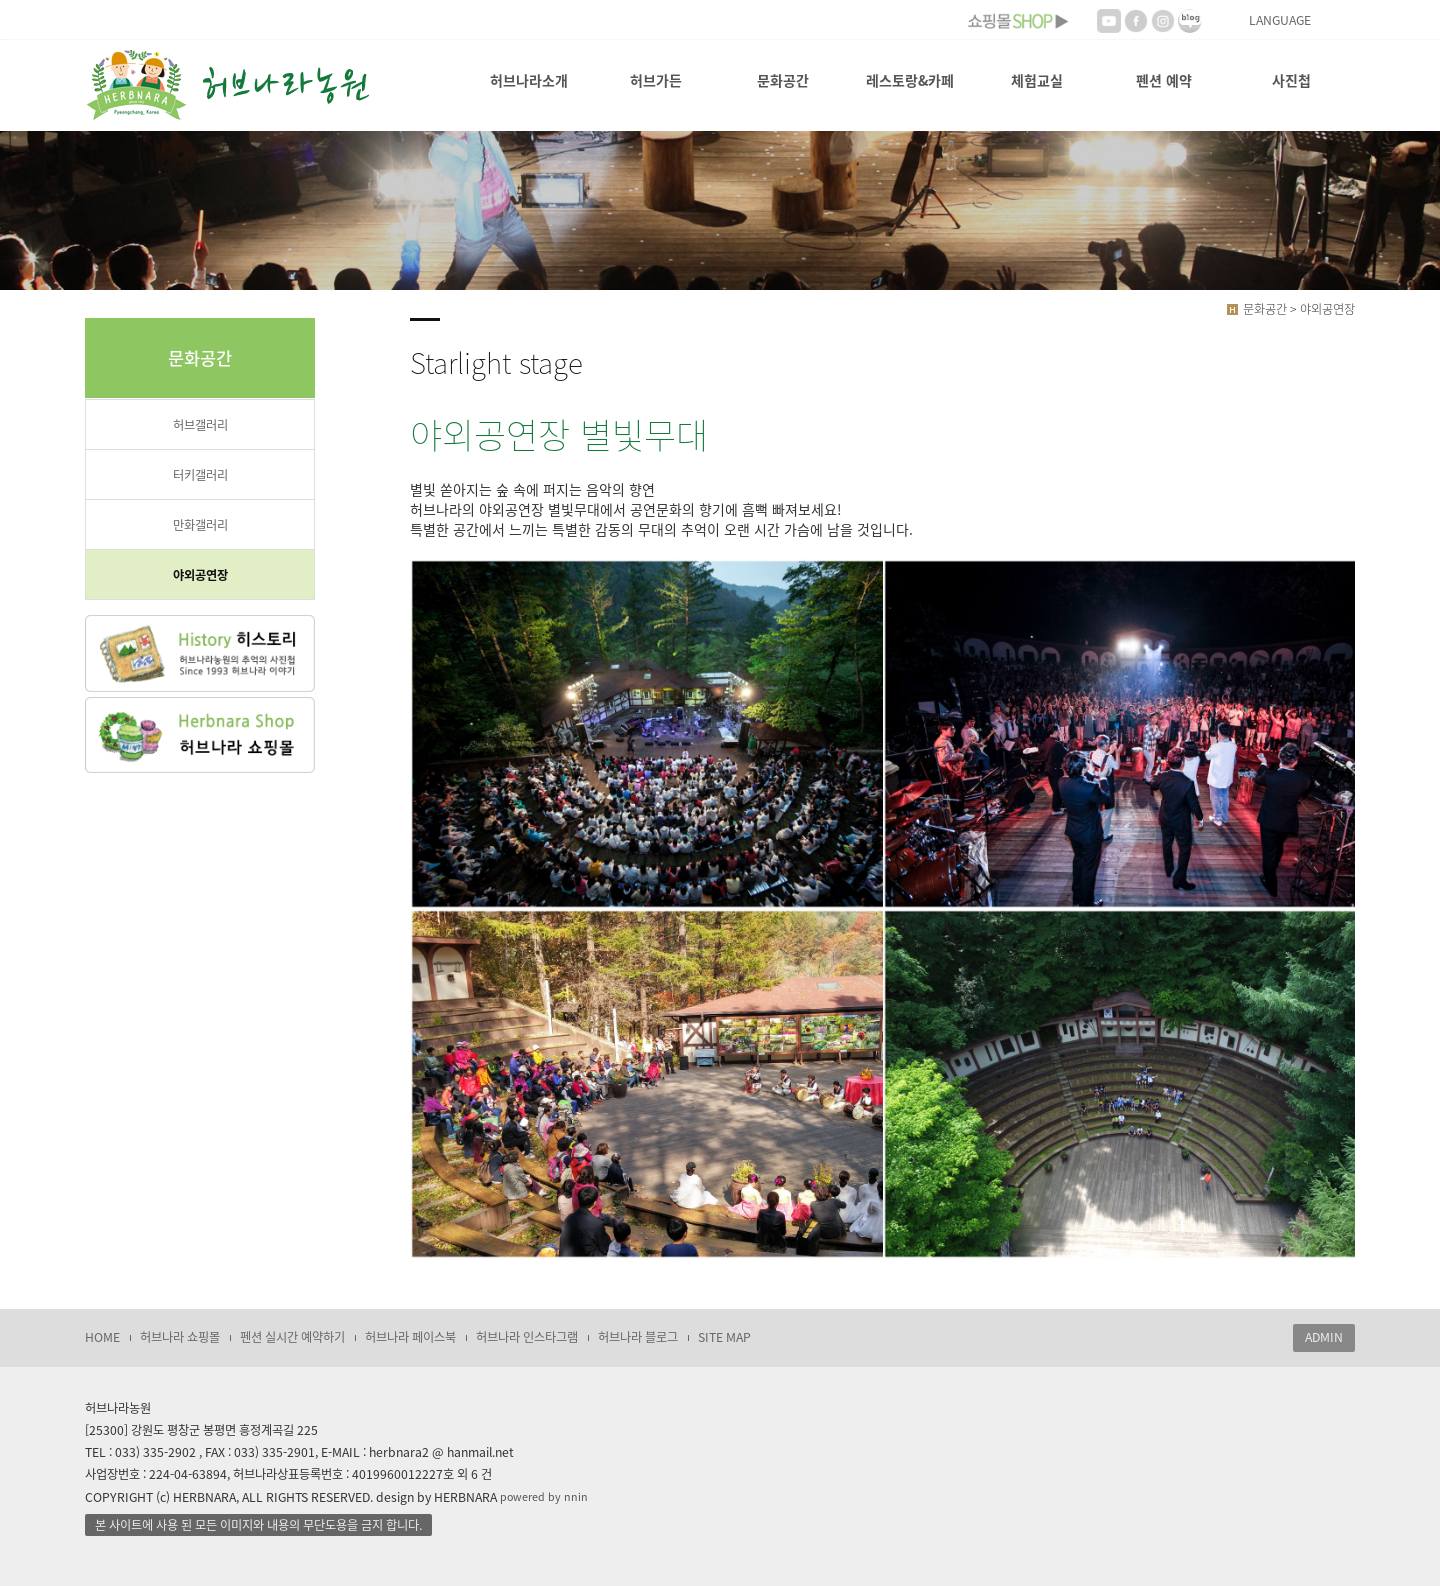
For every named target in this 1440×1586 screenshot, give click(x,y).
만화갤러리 (200, 525)
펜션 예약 (1164, 80)
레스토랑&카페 (910, 80)
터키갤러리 (200, 475)
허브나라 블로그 (638, 1337)
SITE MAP (724, 1337)
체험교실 (1037, 80)
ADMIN (1324, 1337)
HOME (102, 1337)
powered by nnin (544, 1496)
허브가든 (656, 80)
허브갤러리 (200, 425)
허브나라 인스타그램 (527, 1337)
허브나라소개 (529, 80)
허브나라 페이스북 (410, 1337)
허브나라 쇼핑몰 (180, 1337)
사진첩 (1291, 80)
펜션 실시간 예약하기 (292, 1337)
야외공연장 (200, 575)
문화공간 (783, 80)
